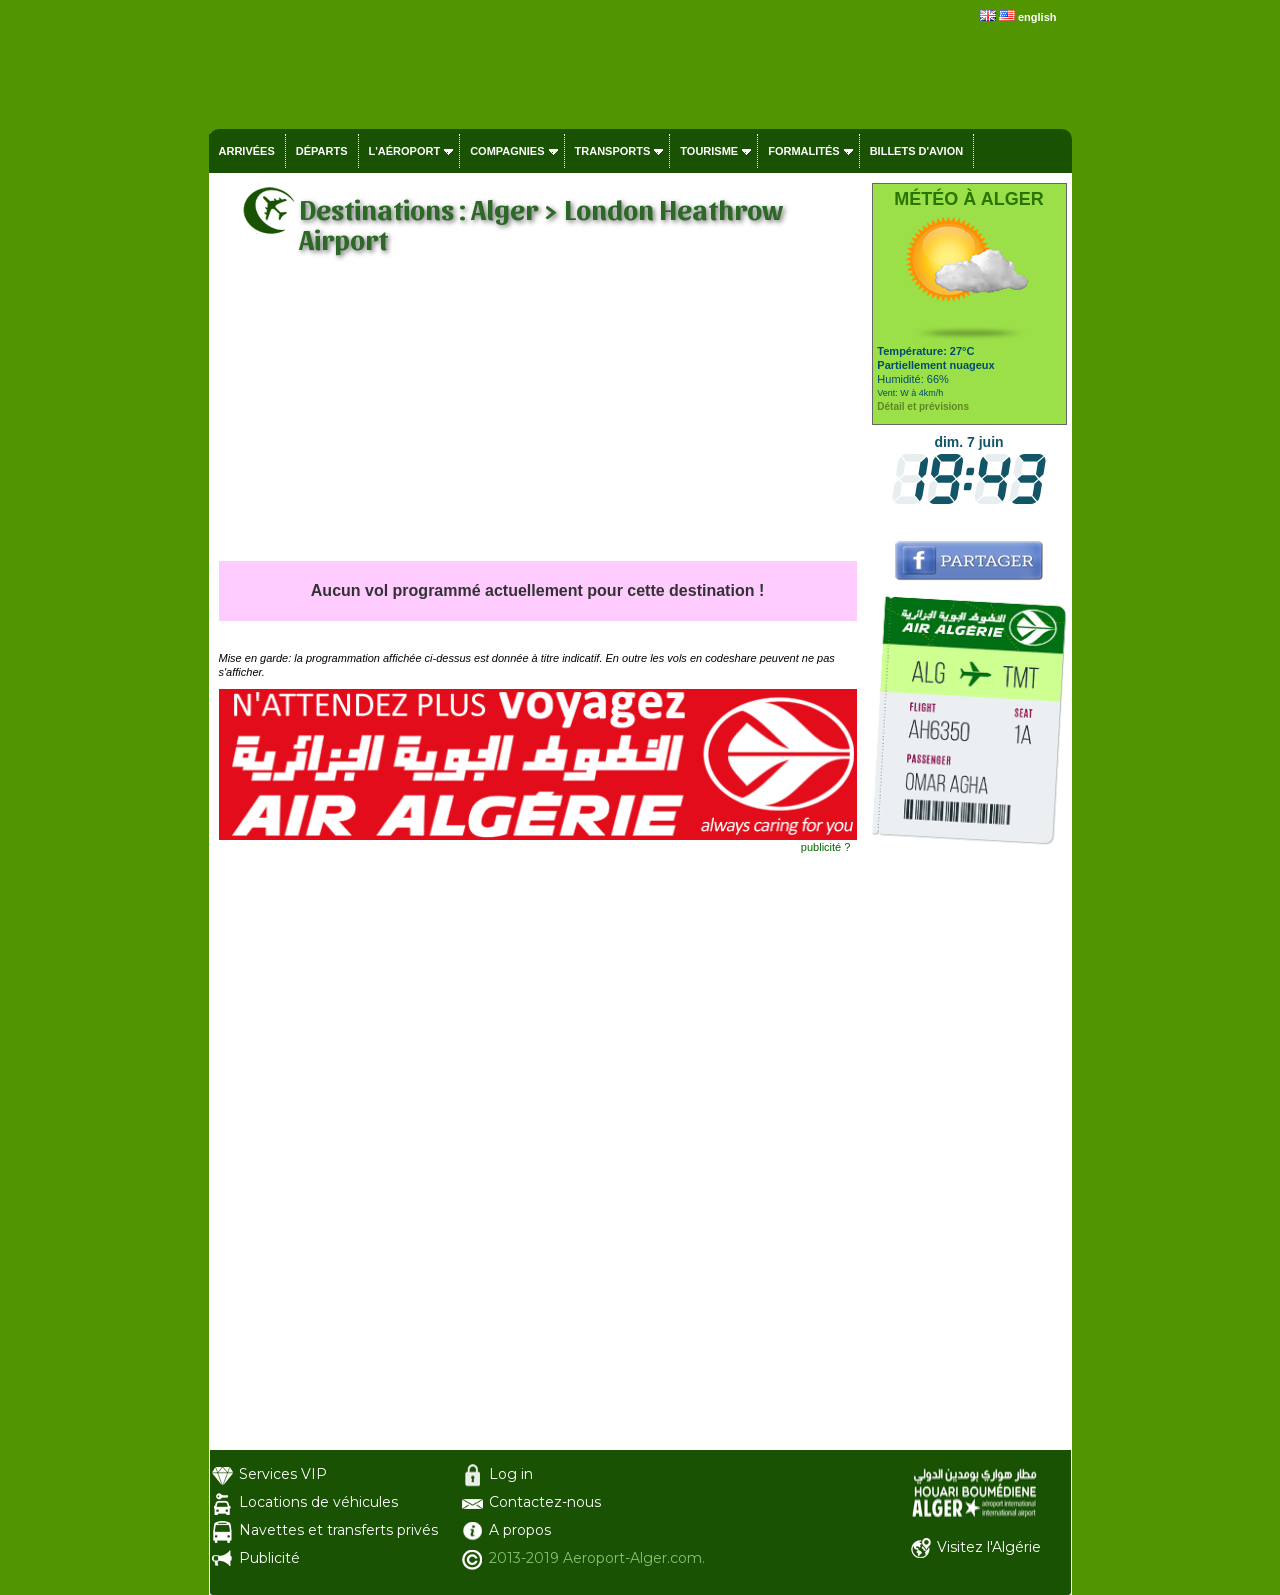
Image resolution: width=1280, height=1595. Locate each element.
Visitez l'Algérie (989, 1547)
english (1037, 17)
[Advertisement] (538, 411)
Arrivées (247, 151)
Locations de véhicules (318, 1502)
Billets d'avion (916, 151)
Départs (322, 151)
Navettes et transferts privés (338, 1530)
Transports (613, 151)
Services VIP (283, 1474)
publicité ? (826, 847)
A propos (520, 1530)
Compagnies (507, 151)
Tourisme (709, 151)
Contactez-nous (545, 1502)
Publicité (269, 1558)
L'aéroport (405, 151)
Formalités (804, 151)
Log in (511, 1474)
